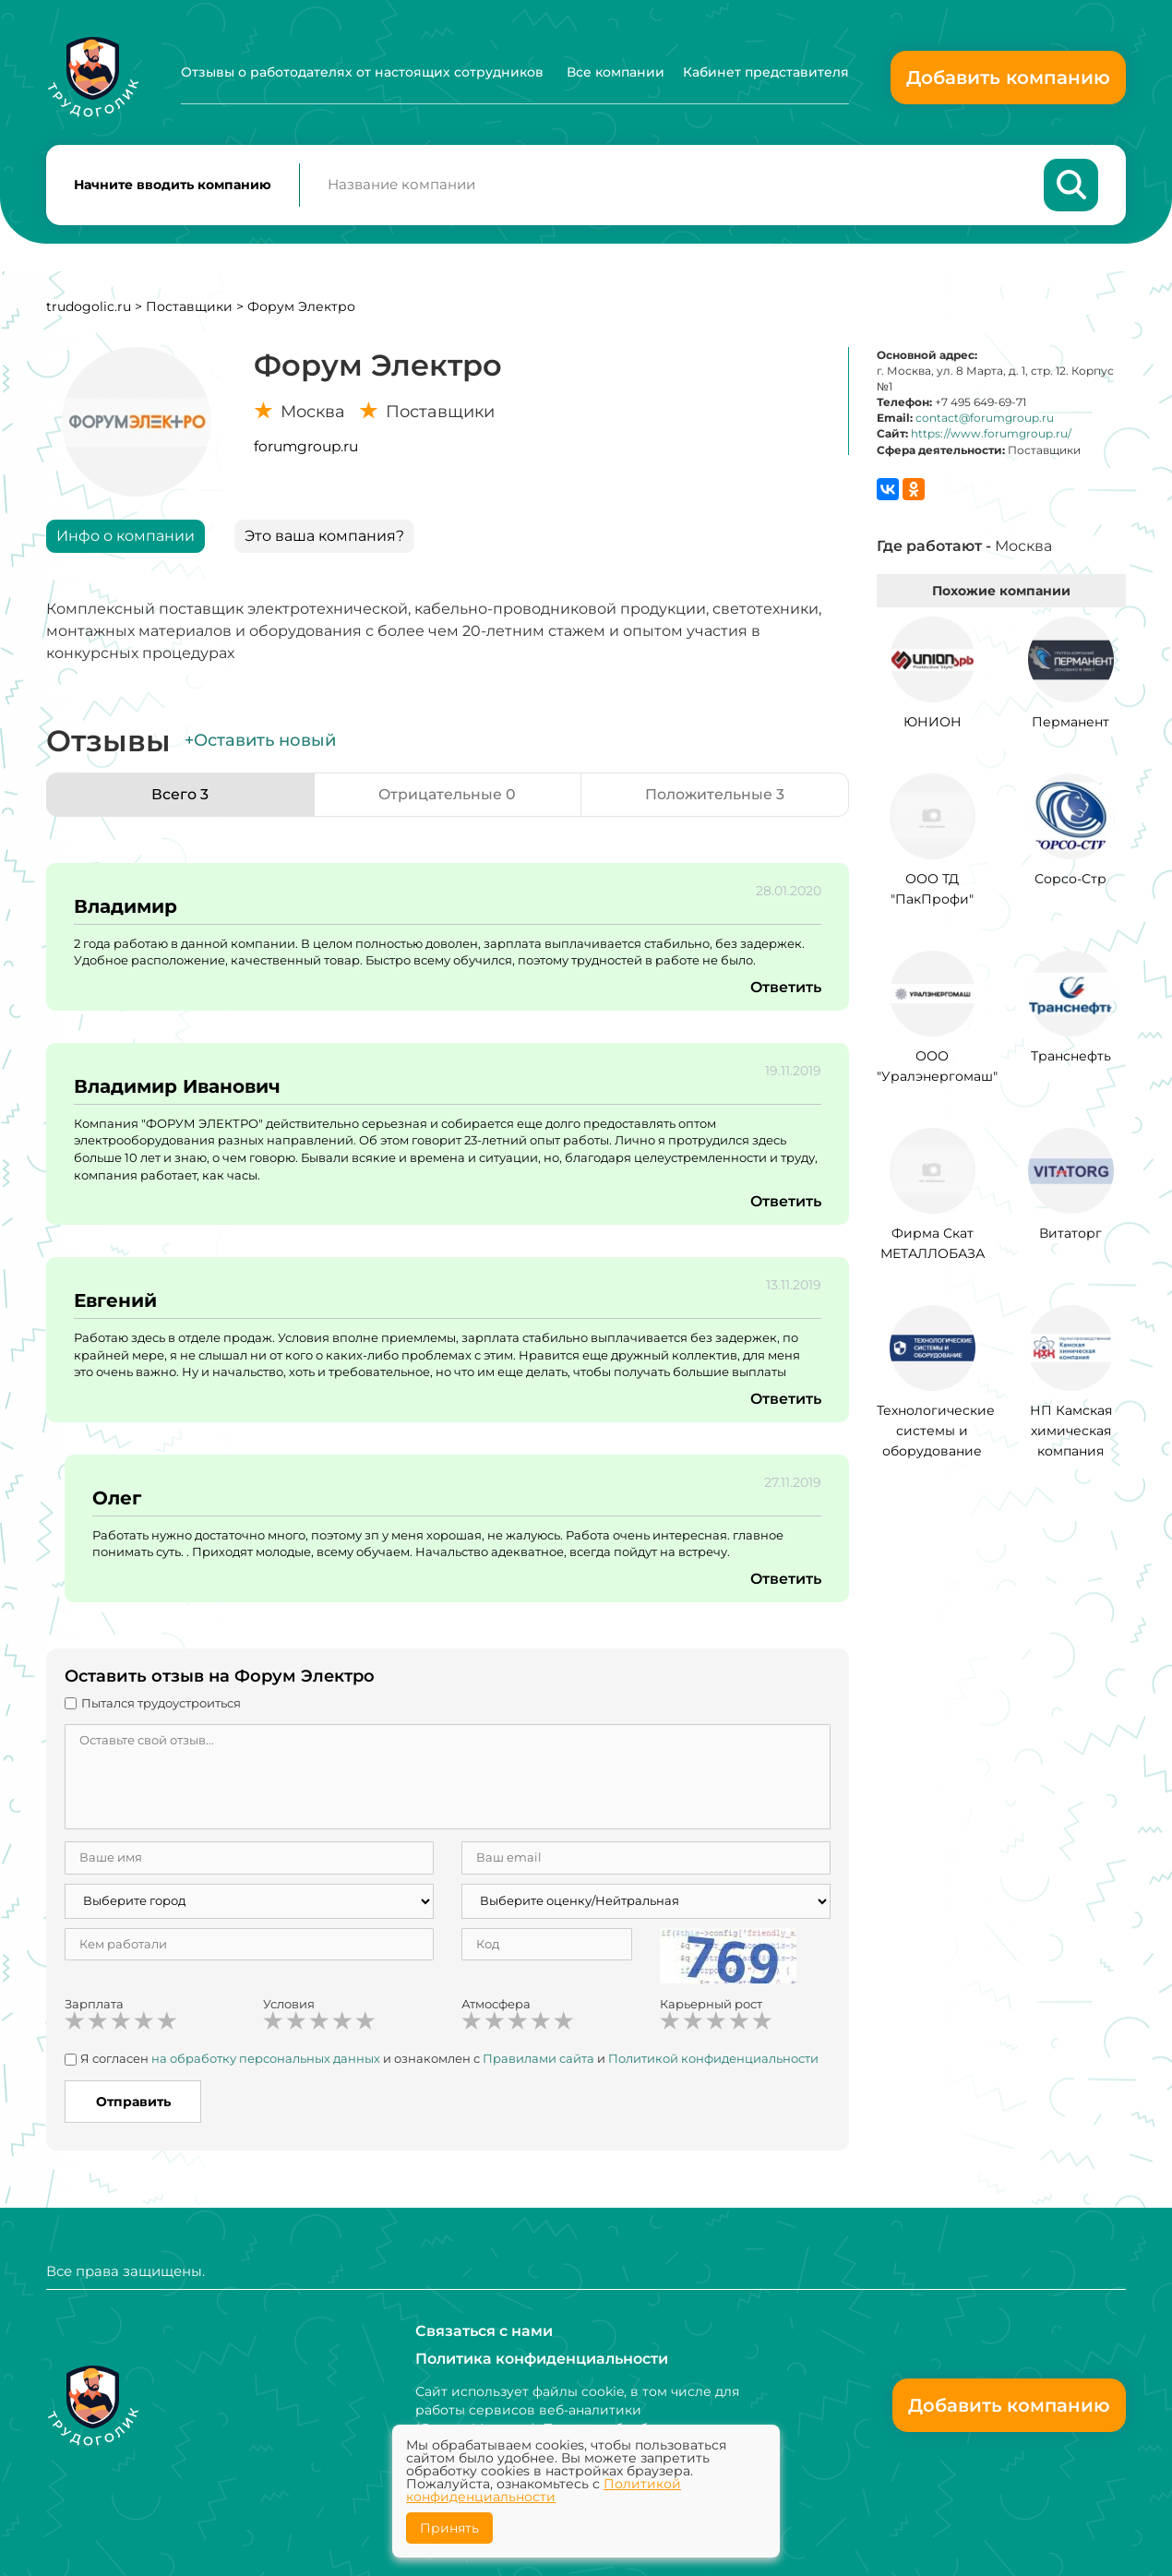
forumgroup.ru (306, 447)
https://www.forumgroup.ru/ (991, 435)
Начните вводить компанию (172, 185)
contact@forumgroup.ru (984, 419)
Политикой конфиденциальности (713, 2059)
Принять (449, 2528)
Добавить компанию (1008, 77)
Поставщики (189, 307)
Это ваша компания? (324, 536)
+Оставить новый (260, 742)
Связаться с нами (484, 2331)
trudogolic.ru (88, 307)
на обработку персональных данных (265, 2059)
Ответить (785, 988)
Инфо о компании (125, 536)
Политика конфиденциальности (541, 2358)
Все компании (615, 72)
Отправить (133, 2102)
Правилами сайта (538, 2059)
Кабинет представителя (766, 72)
